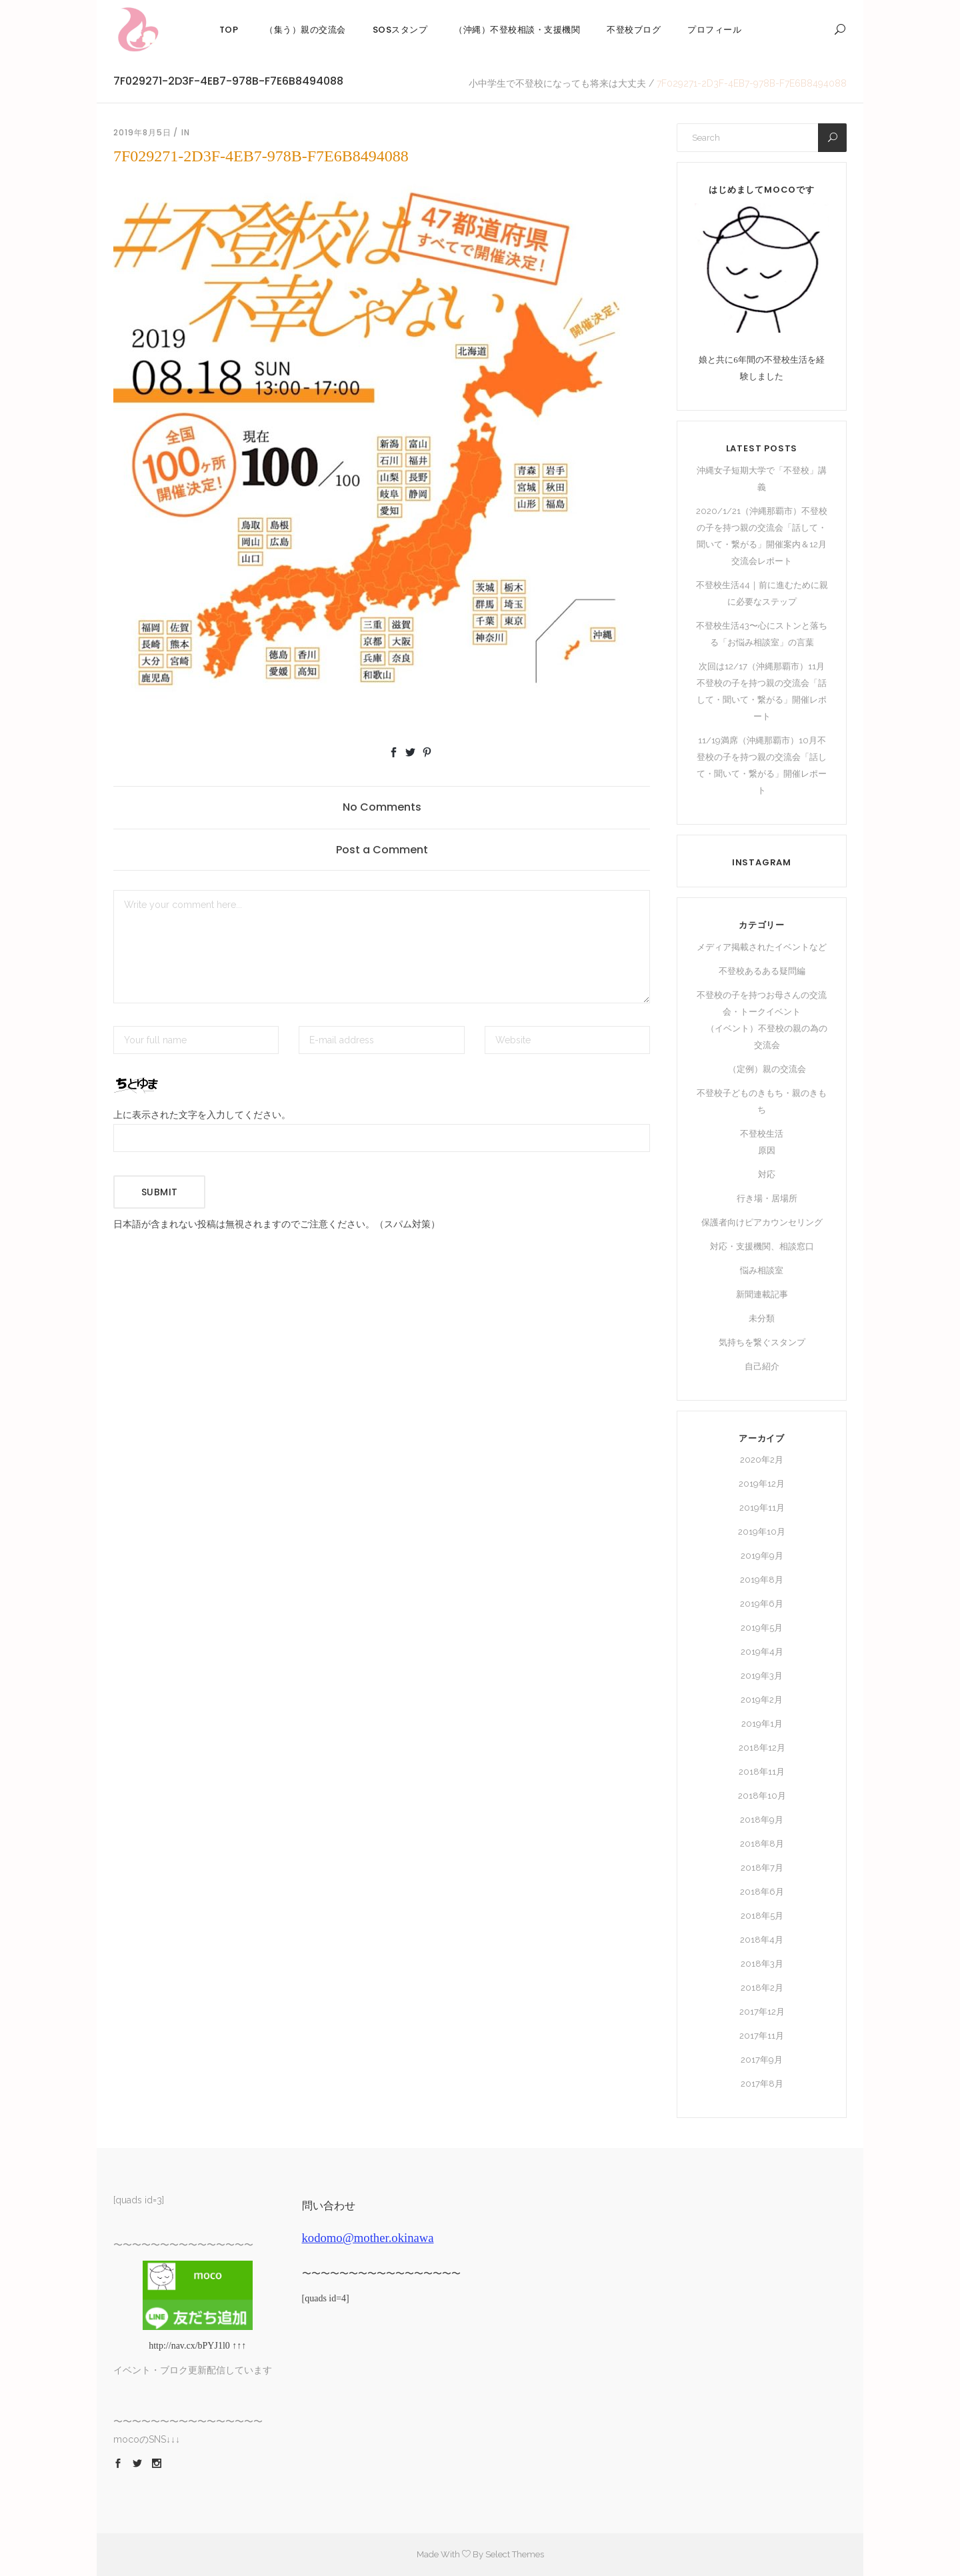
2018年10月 (762, 1796)
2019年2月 (762, 1700)
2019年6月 (761, 1604)
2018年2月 (762, 1988)
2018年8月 (762, 1844)
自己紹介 (762, 1366)
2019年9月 (762, 1556)
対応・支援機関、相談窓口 (762, 1246)
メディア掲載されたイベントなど (762, 947)
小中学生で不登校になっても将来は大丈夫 (557, 83)
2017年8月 (762, 2084)
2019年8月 (761, 1580)
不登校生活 (761, 1134)
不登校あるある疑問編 (762, 971)
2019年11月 (762, 1508)
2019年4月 (762, 1652)
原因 (766, 1150)
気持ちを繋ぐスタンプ (762, 1342)
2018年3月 (762, 1964)
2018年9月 (761, 1820)
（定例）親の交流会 (767, 1069)
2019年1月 (762, 1724)
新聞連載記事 (762, 1294)
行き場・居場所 (767, 1198)
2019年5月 (762, 1628)
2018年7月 (762, 1868)
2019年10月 (761, 1532)
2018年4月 (761, 1940)
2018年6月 (762, 1892)
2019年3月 (762, 1676)
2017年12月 (762, 2012)
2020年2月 (761, 1460)
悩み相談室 (761, 1270)
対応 (766, 1174)
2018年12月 (762, 1748)
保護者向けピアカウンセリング (762, 1222)
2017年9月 (762, 2060)
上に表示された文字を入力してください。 (202, 1115)
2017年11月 (761, 2036)
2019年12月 (762, 1484)
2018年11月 (762, 1772)
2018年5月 (762, 1916)
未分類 (762, 1318)
